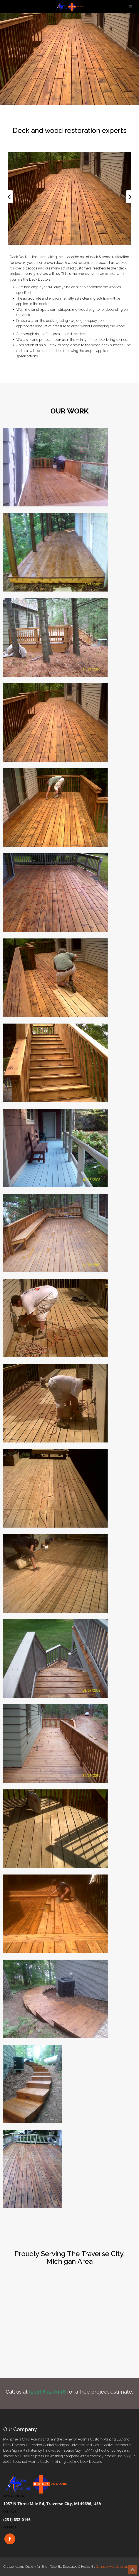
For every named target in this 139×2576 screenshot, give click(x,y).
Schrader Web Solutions (112, 2566)
